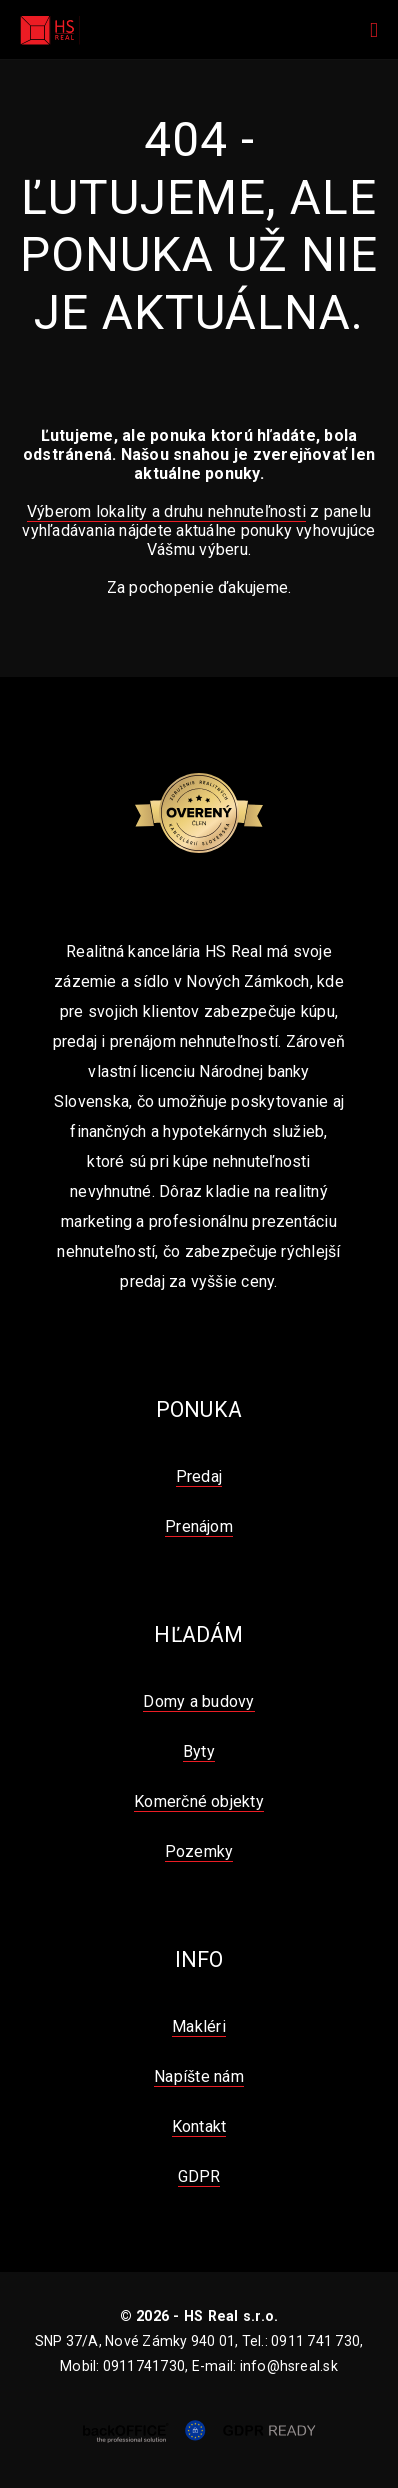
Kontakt (199, 2126)
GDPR (199, 2176)
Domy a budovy (198, 1701)
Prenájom (199, 1526)
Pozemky (199, 1851)
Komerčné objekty (199, 1801)
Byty (199, 1751)
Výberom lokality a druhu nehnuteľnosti (166, 511)
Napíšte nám (199, 2076)
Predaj (199, 1476)
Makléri (199, 2026)
